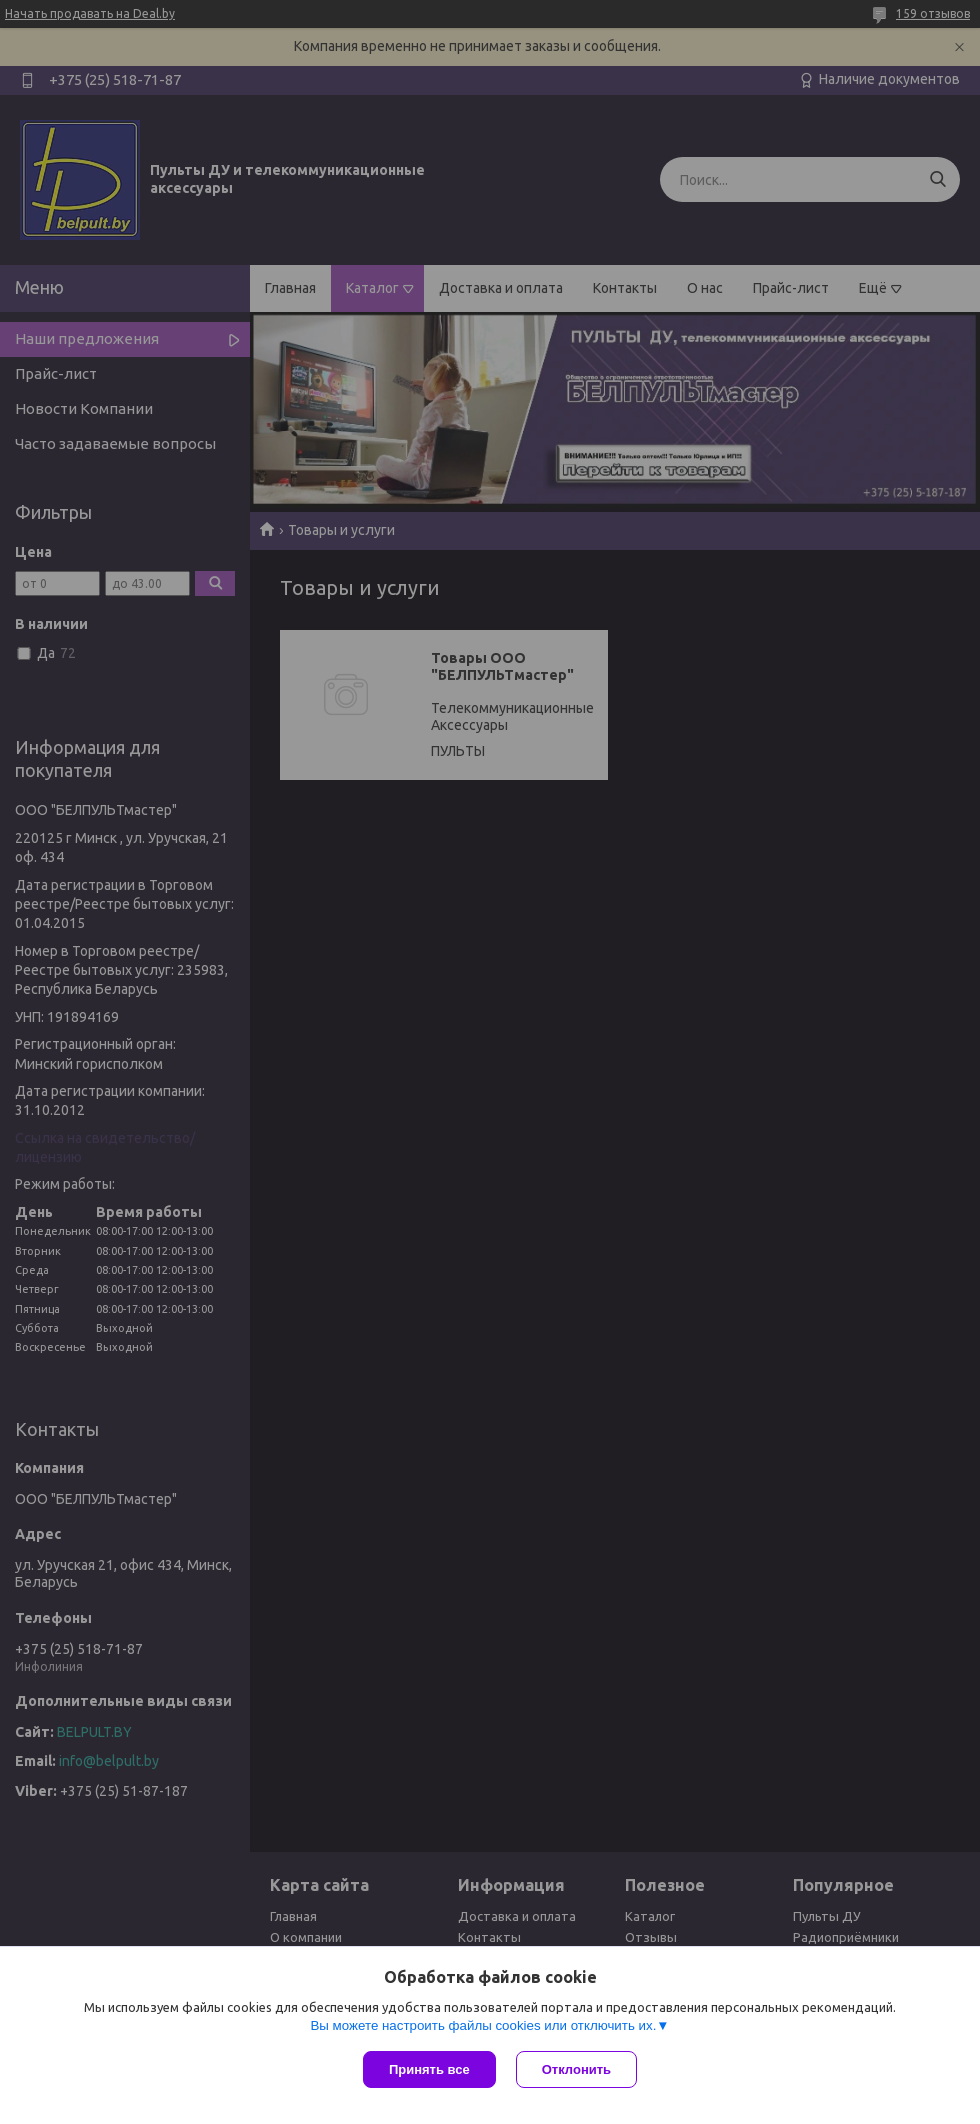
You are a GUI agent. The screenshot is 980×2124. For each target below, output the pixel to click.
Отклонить (576, 2069)
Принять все (429, 2069)
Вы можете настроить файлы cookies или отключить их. (483, 2025)
